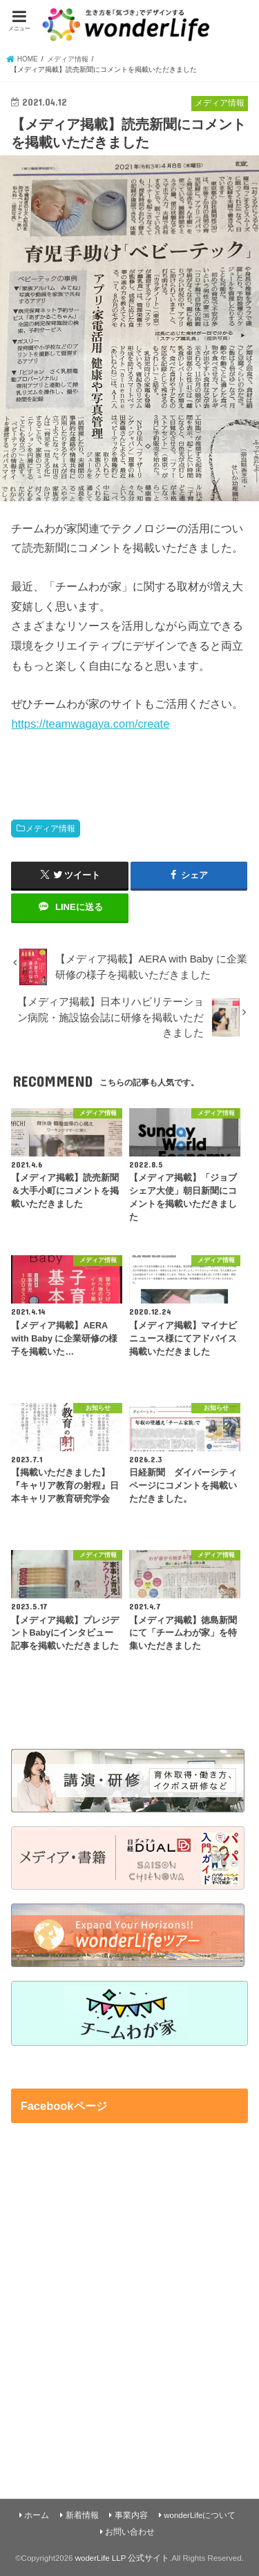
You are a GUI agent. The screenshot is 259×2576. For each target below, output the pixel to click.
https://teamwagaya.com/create (90, 723)
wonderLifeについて (200, 2515)
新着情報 (82, 2515)
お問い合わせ (130, 2532)
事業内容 (131, 2515)
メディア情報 (50, 828)
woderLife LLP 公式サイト (122, 2558)
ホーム (36, 2515)
